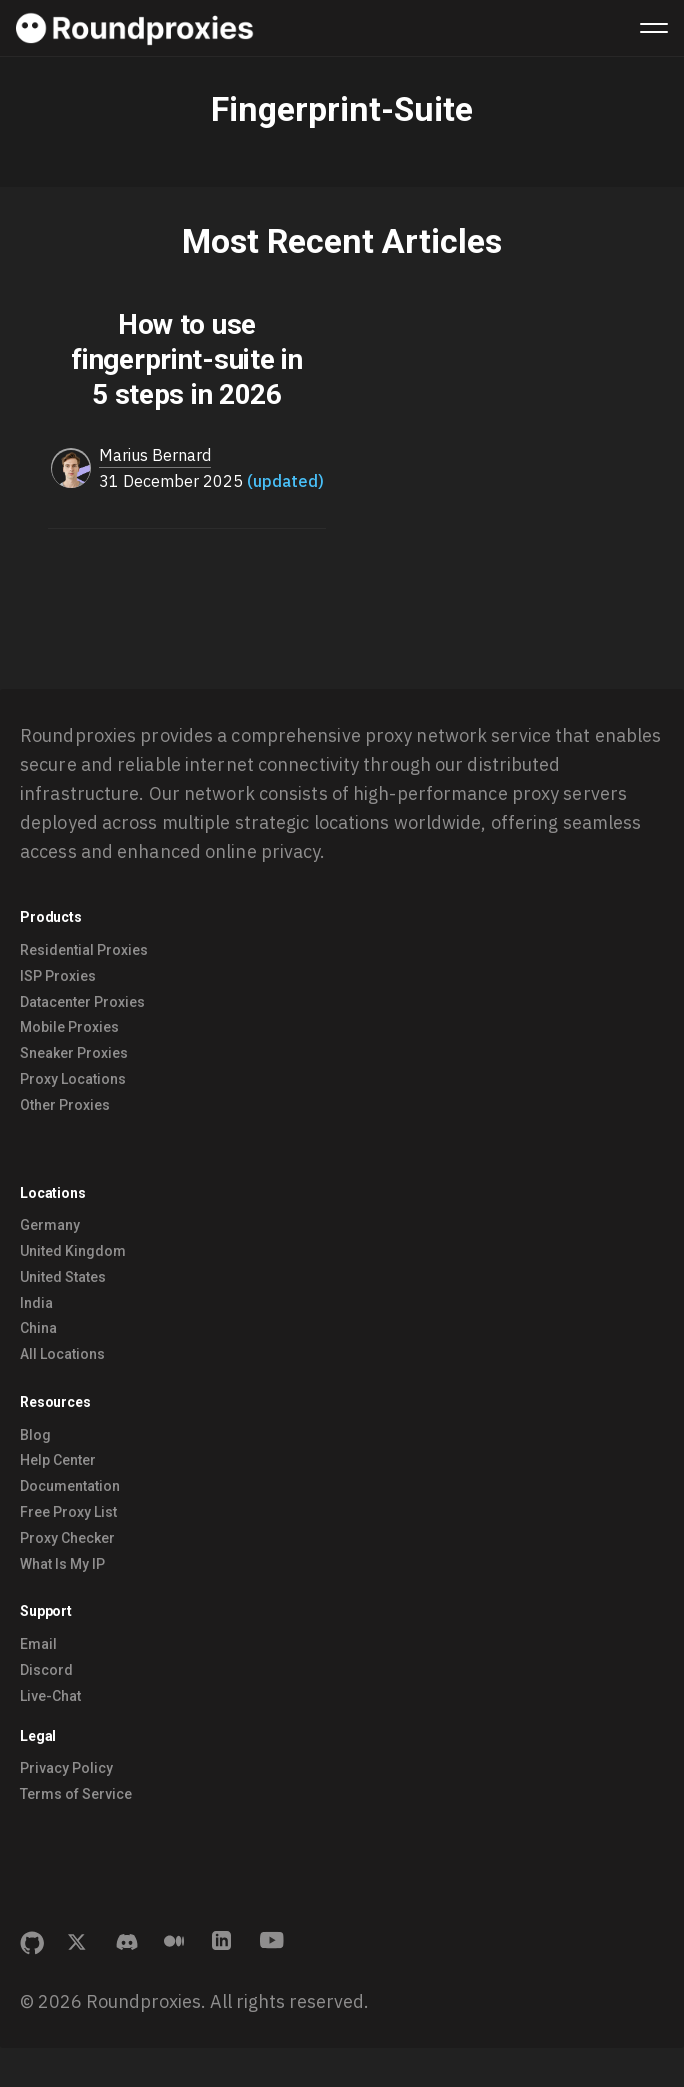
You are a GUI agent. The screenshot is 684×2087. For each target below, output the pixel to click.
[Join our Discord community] (128, 1943)
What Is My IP (62, 1564)
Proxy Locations (73, 1079)
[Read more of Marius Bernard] (71, 469)
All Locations (62, 1354)
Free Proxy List (68, 1512)
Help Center (58, 1460)
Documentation (70, 1486)
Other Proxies (65, 1105)
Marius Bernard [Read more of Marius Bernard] (155, 455)
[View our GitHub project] (32, 1943)
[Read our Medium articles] (176, 1943)
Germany (50, 1225)
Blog (35, 1435)
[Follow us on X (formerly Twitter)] (80, 1943)
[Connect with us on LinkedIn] (224, 1943)
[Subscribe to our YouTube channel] (272, 1943)
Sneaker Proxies (74, 1053)
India (36, 1303)
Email (38, 1644)
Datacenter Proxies (82, 1002)
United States (63, 1277)
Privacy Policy (66, 1768)
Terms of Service (76, 1794)
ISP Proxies (58, 976)
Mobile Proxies (69, 1027)
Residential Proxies (84, 950)
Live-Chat (50, 1696)
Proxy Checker (67, 1538)
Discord (46, 1670)
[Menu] (654, 28)
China (38, 1328)
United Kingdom (73, 1251)
